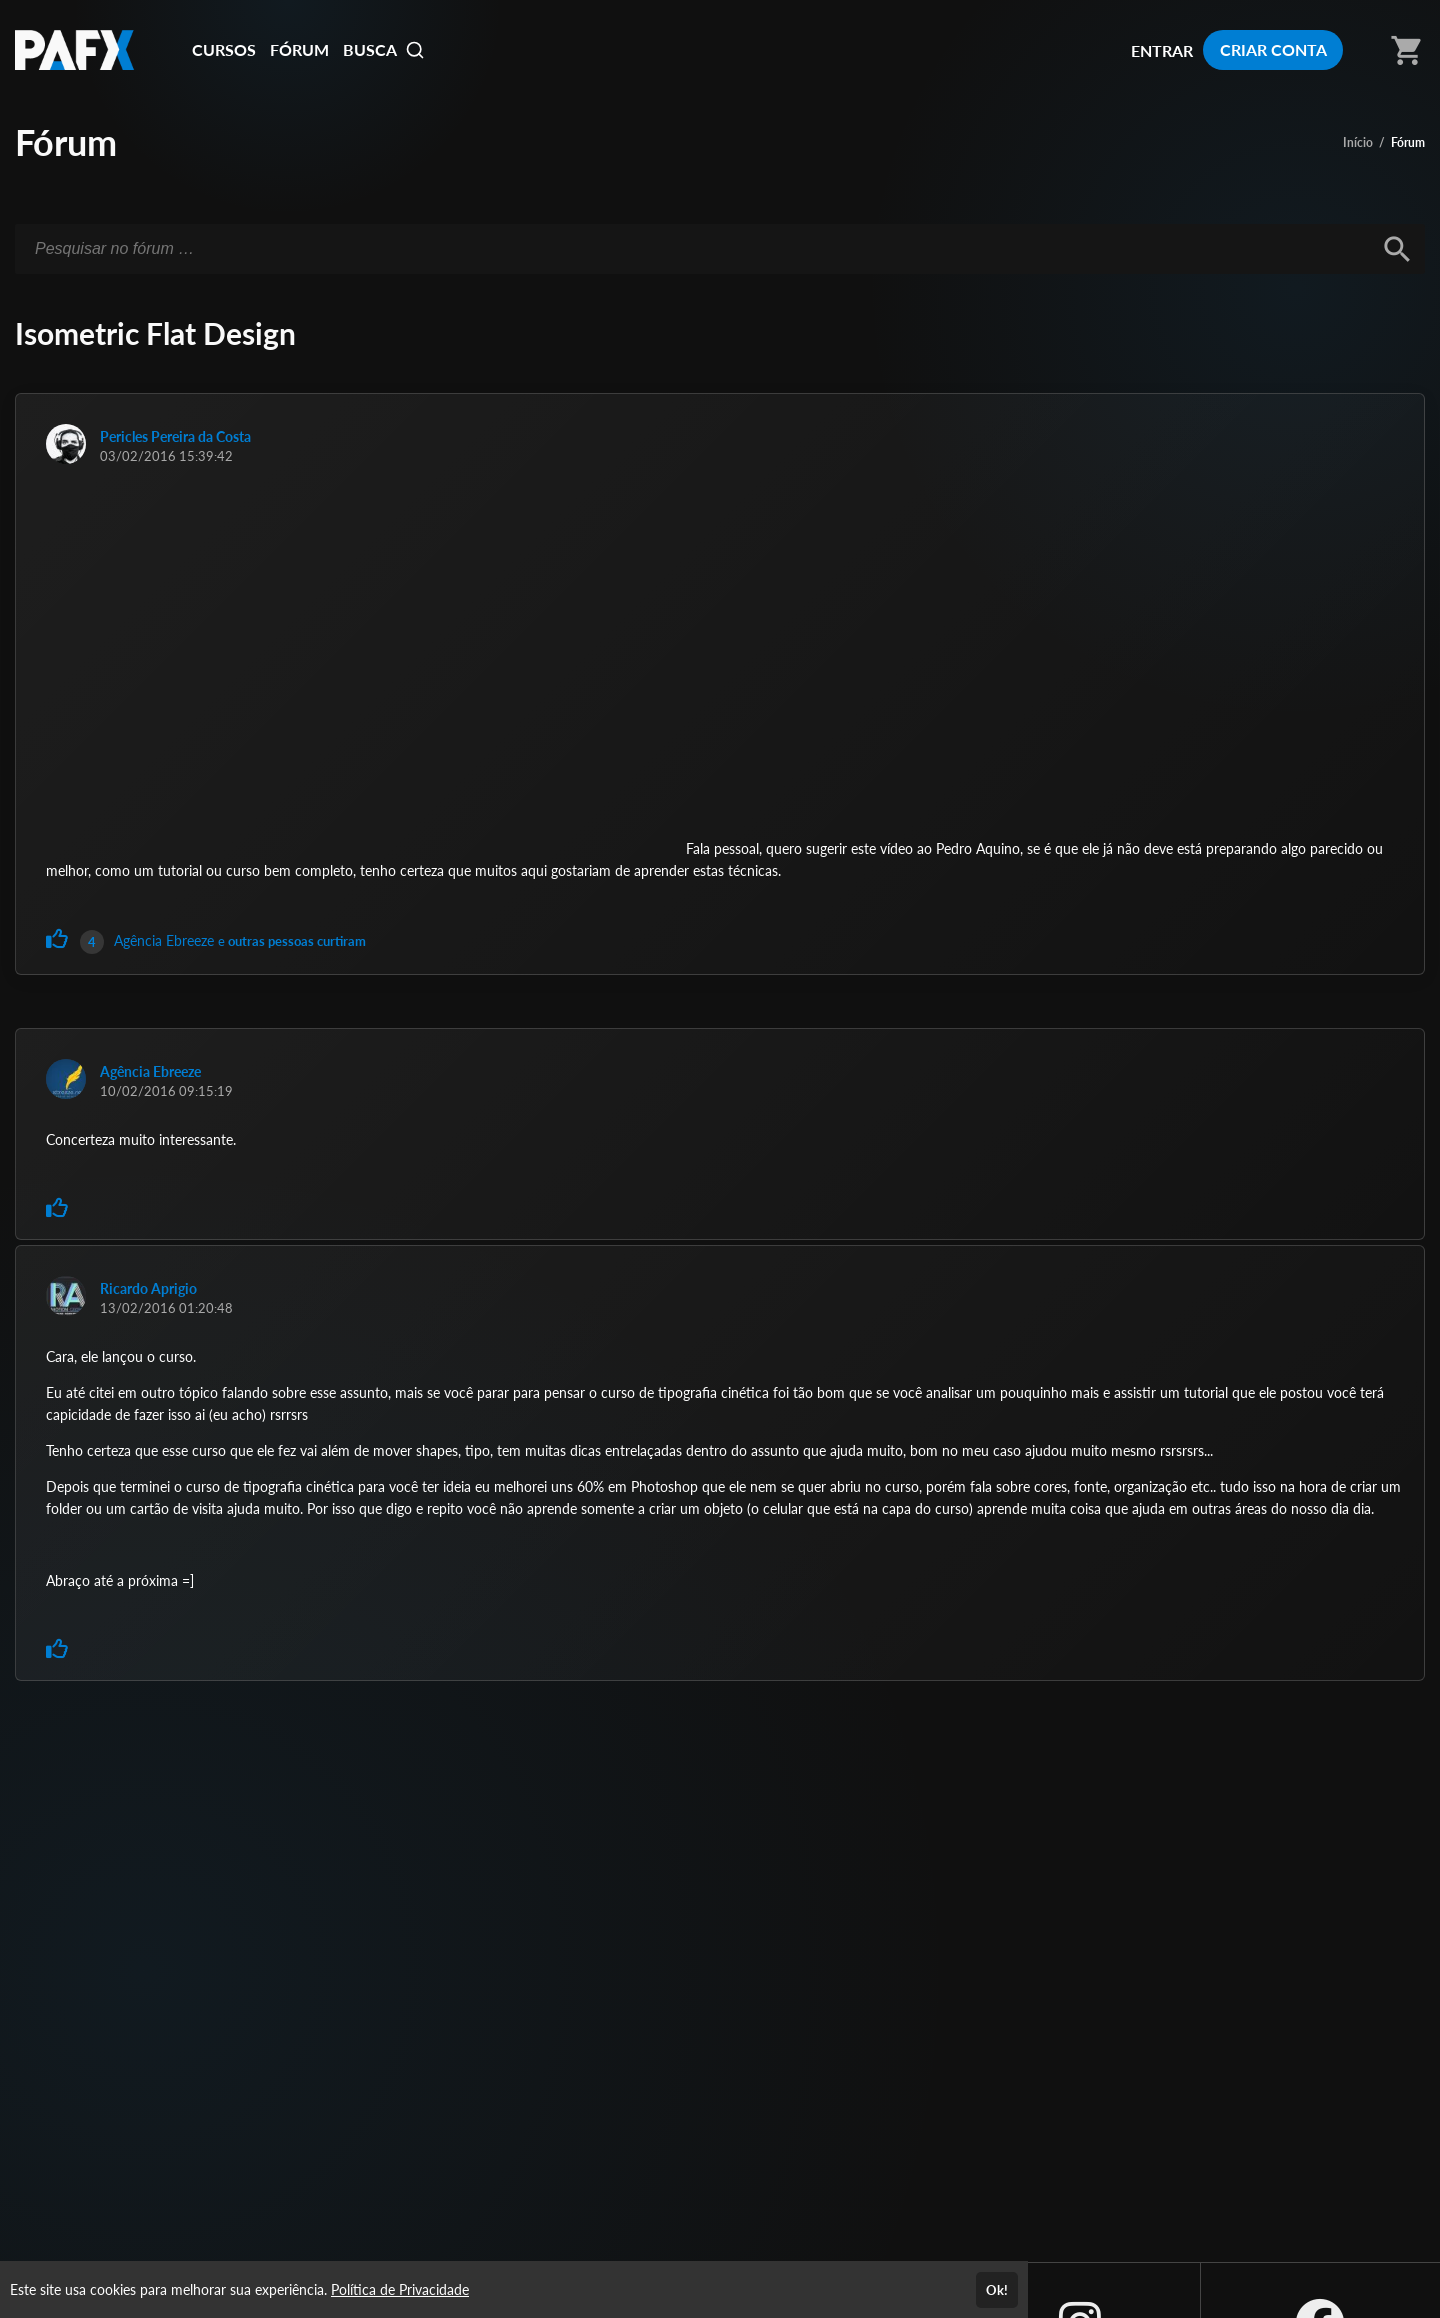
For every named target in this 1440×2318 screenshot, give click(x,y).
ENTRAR (1162, 50)
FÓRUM (299, 49)
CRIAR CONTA (1273, 49)
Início (1358, 142)
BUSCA (384, 50)
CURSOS (224, 49)
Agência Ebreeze (166, 940)
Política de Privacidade (400, 2289)
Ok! (997, 2290)
